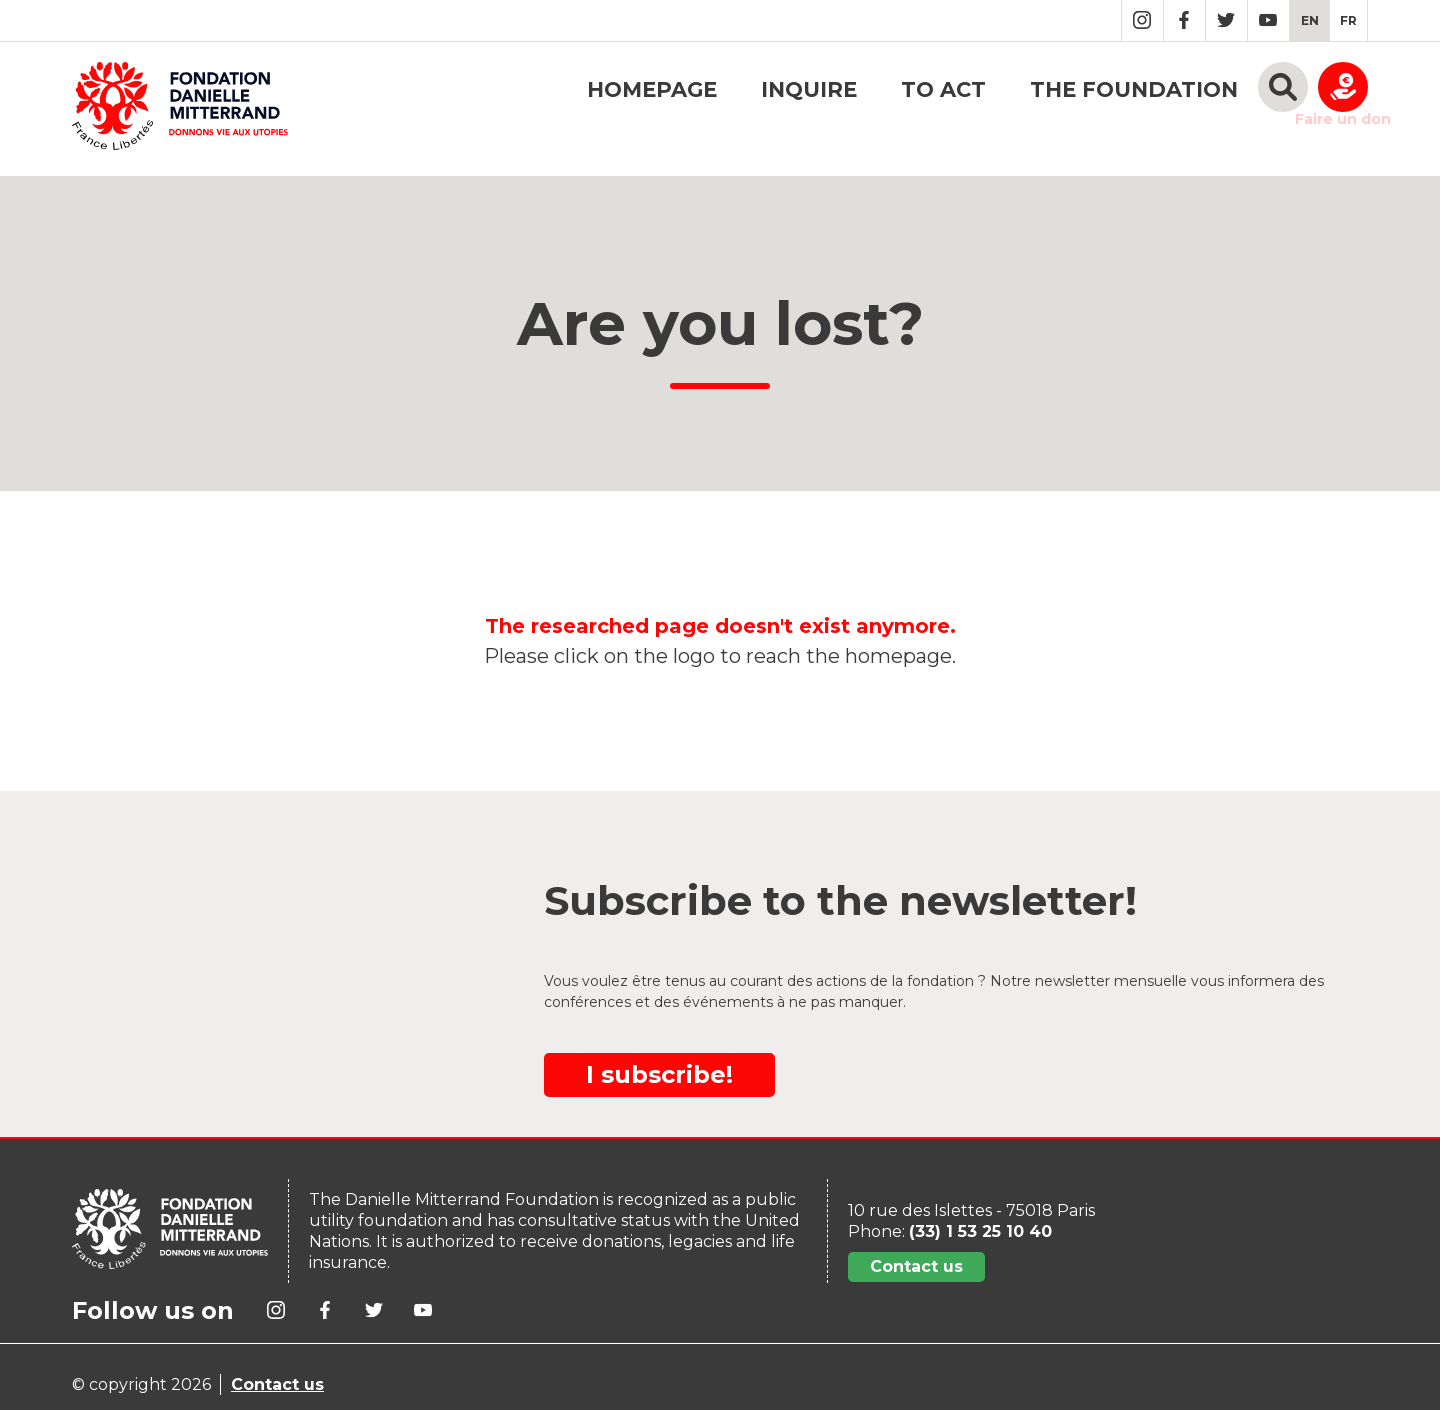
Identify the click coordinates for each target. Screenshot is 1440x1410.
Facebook (1184, 20)
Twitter (1226, 20)
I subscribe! (659, 1074)
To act (943, 89)
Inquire (809, 89)
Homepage (652, 89)
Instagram (1142, 20)
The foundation (1134, 89)
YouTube (1268, 20)
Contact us (916, 1266)
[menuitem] (1310, 20)
